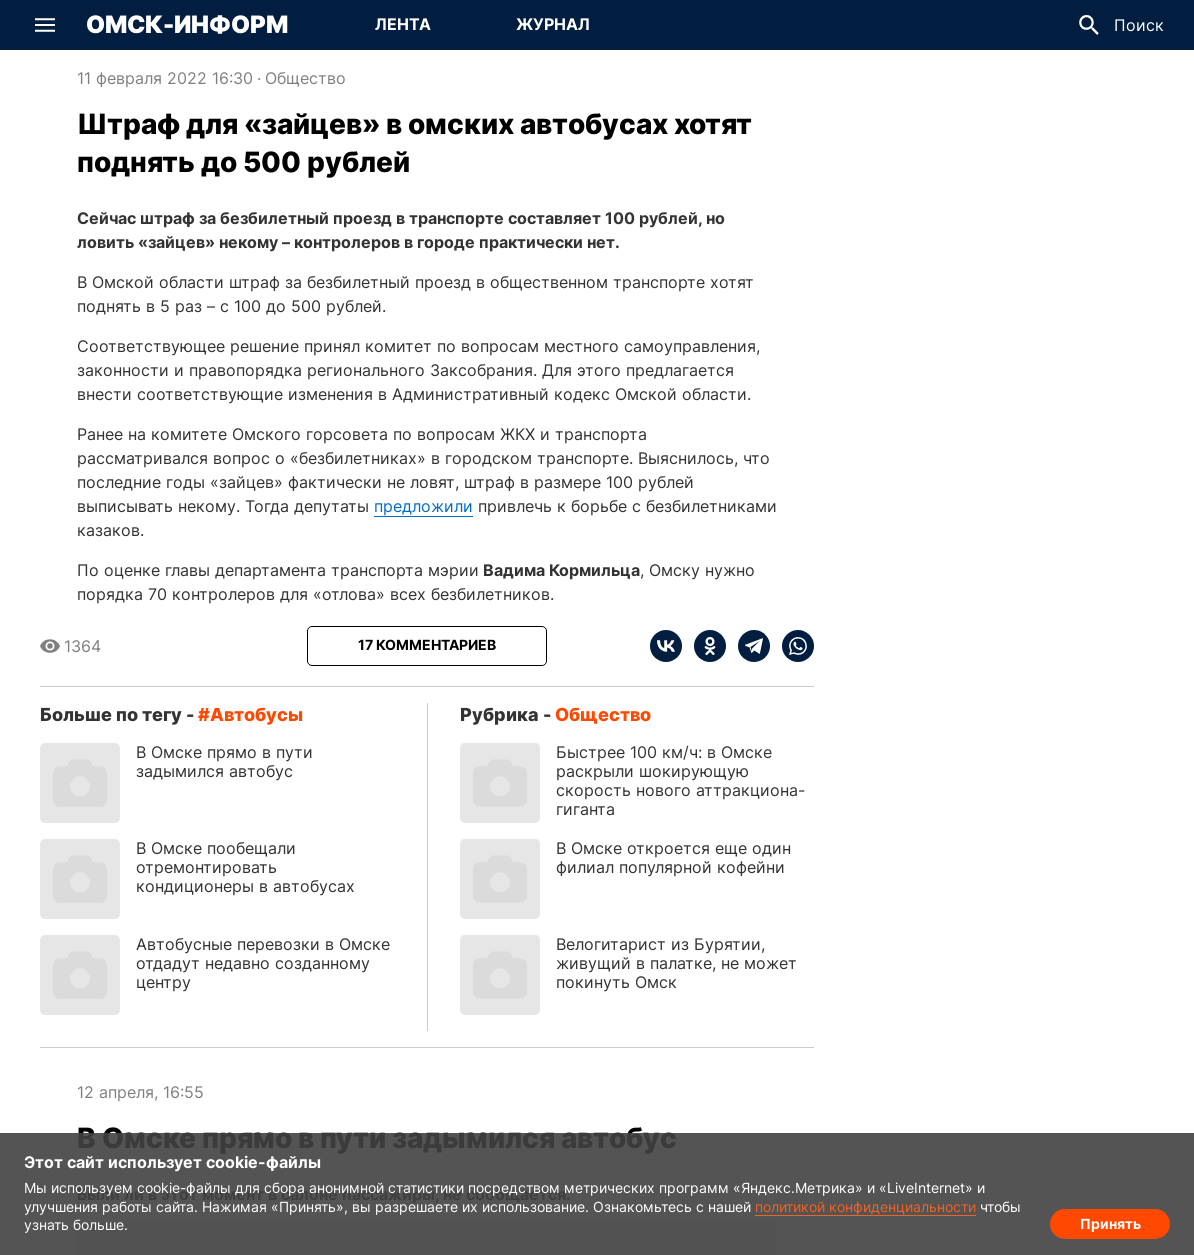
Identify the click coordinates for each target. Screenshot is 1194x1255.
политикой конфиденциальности (865, 1206)
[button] (45, 25)
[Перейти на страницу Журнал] (553, 25)
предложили (423, 506)
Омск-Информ (187, 25)
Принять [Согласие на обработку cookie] (1110, 1220)
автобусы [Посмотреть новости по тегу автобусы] (256, 714)
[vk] (666, 646)
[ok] (704, 646)
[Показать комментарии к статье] (427, 646)
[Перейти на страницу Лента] (403, 25)
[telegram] (748, 646)
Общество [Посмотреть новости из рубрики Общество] (305, 78)
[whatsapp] (792, 646)
